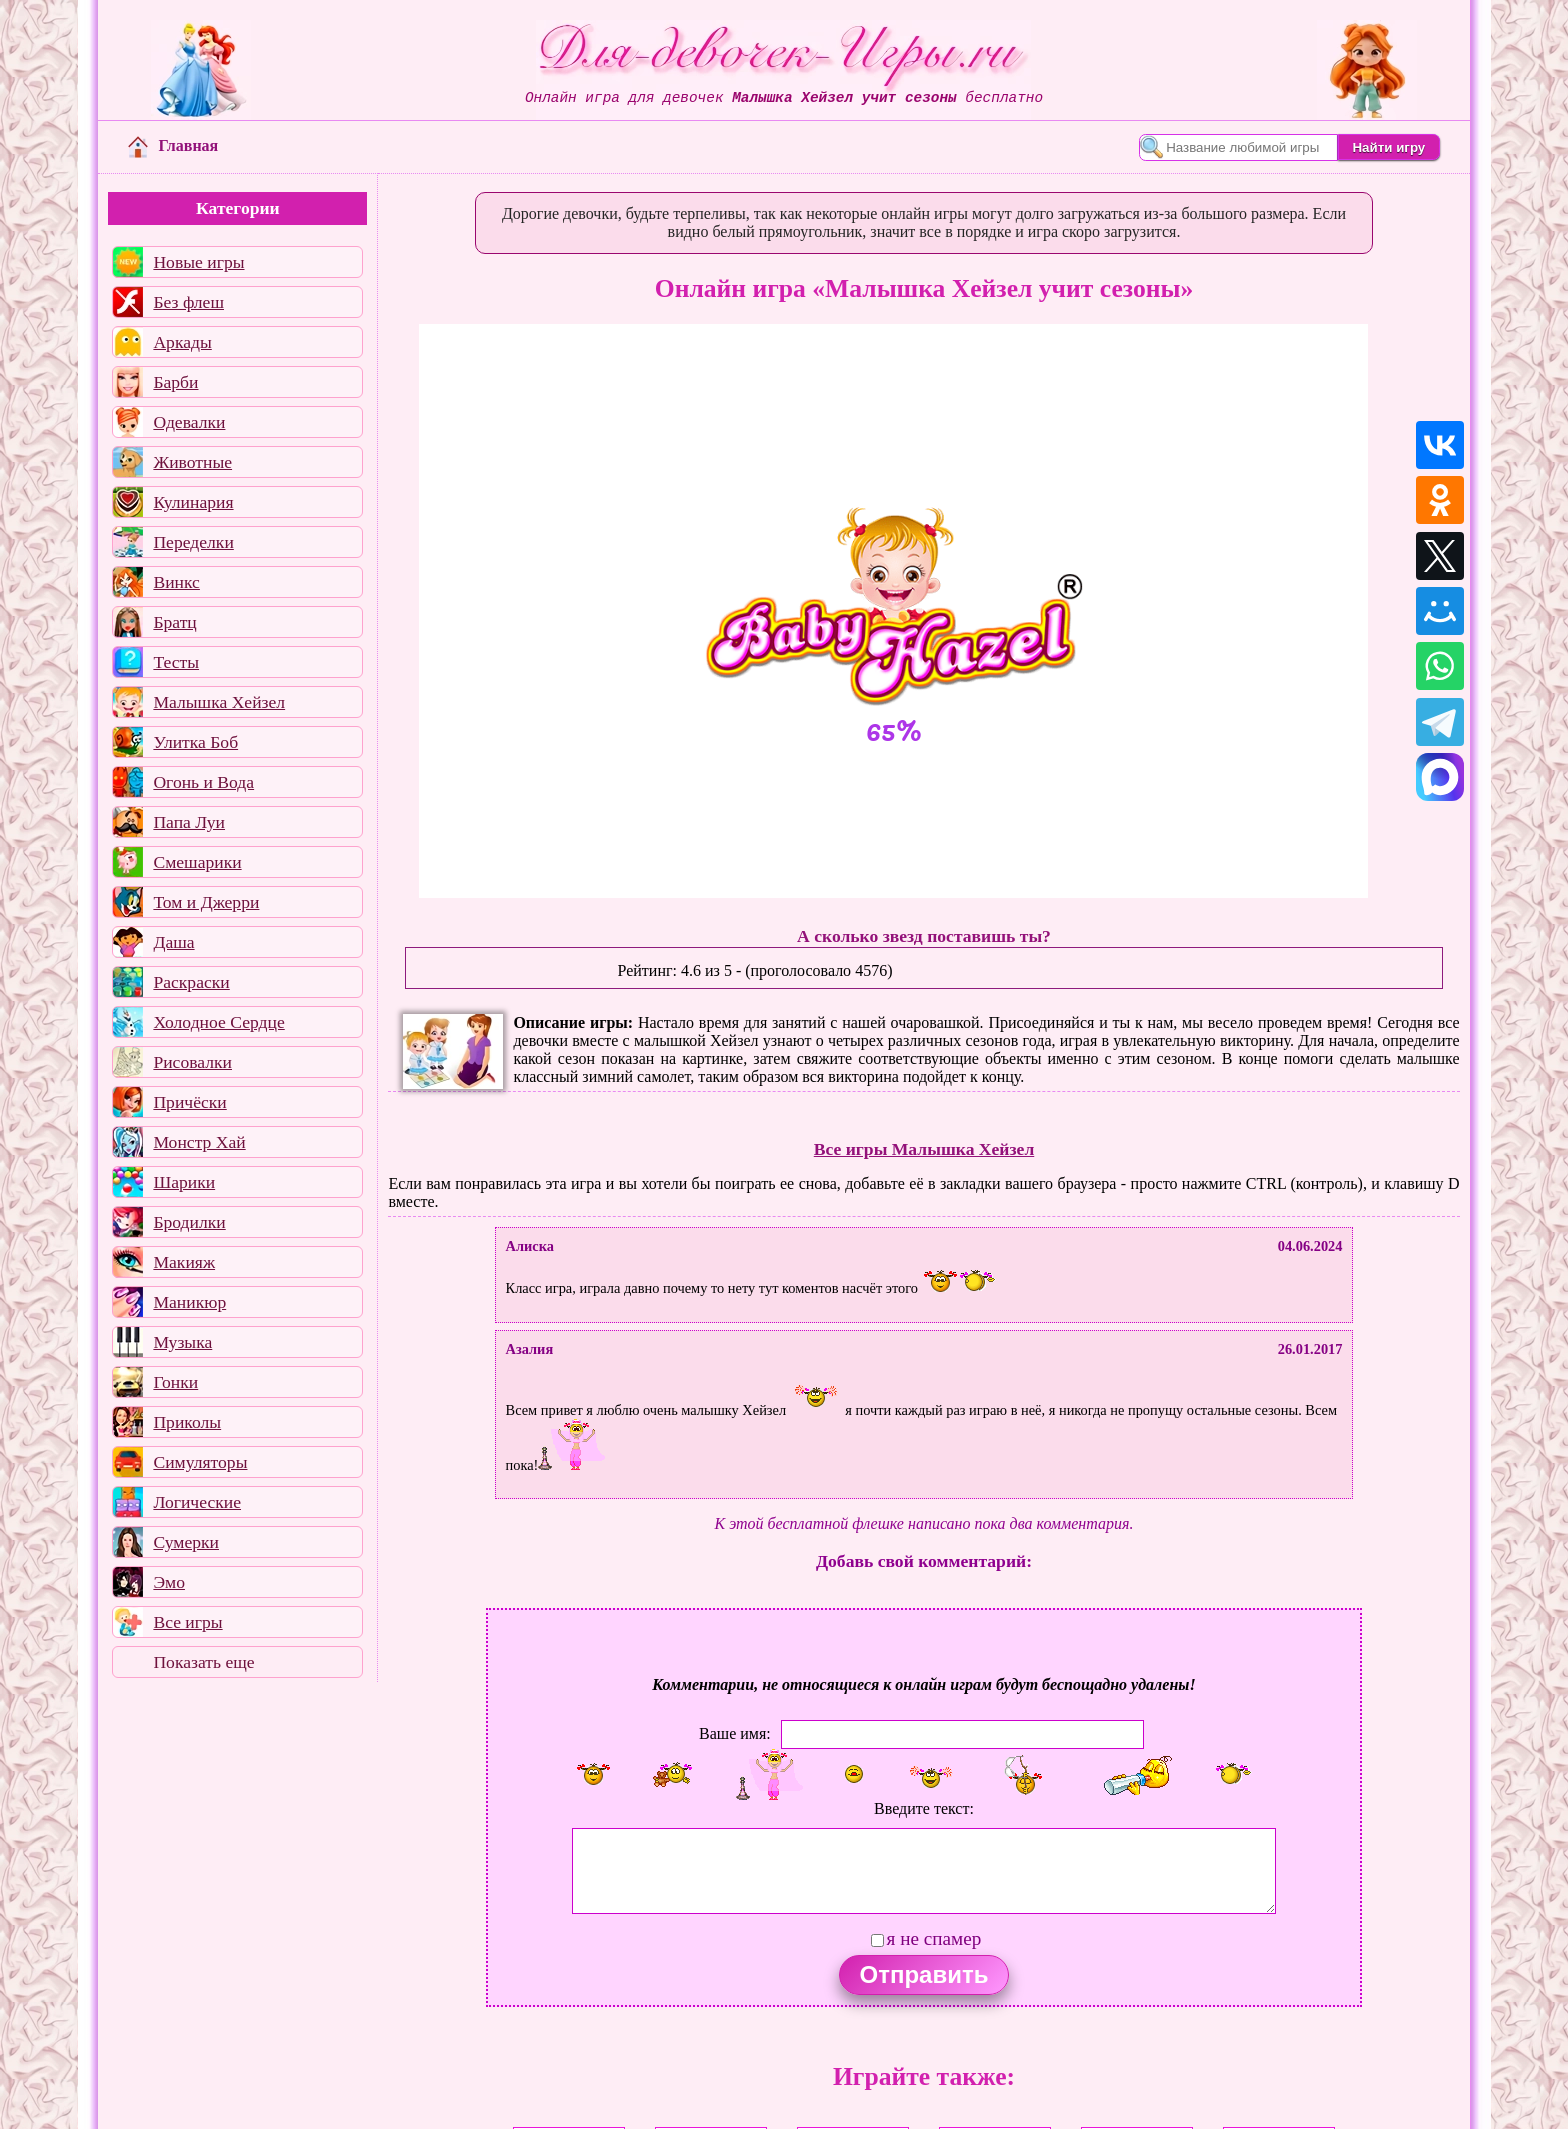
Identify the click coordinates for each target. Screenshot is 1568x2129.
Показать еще (203, 1662)
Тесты (176, 662)
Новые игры (198, 262)
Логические (197, 1502)
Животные (192, 462)
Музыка (182, 1342)
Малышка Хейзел (219, 702)
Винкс (176, 582)
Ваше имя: (735, 1732)
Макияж (184, 1262)
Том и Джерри (206, 902)
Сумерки (186, 1542)
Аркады (182, 342)
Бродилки (189, 1222)
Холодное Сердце (218, 1022)
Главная (173, 145)
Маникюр (189, 1302)
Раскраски (191, 982)
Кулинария (193, 502)
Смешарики (197, 862)
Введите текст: (924, 1808)
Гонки (175, 1382)
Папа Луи (189, 822)
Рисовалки (192, 1062)
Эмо (169, 1582)
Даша (173, 942)
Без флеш (188, 302)
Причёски (189, 1102)
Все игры (187, 1622)
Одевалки (189, 422)
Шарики (184, 1182)
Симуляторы (200, 1462)
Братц (174, 622)
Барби (175, 382)
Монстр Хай (199, 1142)
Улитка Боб (195, 742)
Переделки (193, 542)
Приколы (187, 1422)
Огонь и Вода (203, 782)
